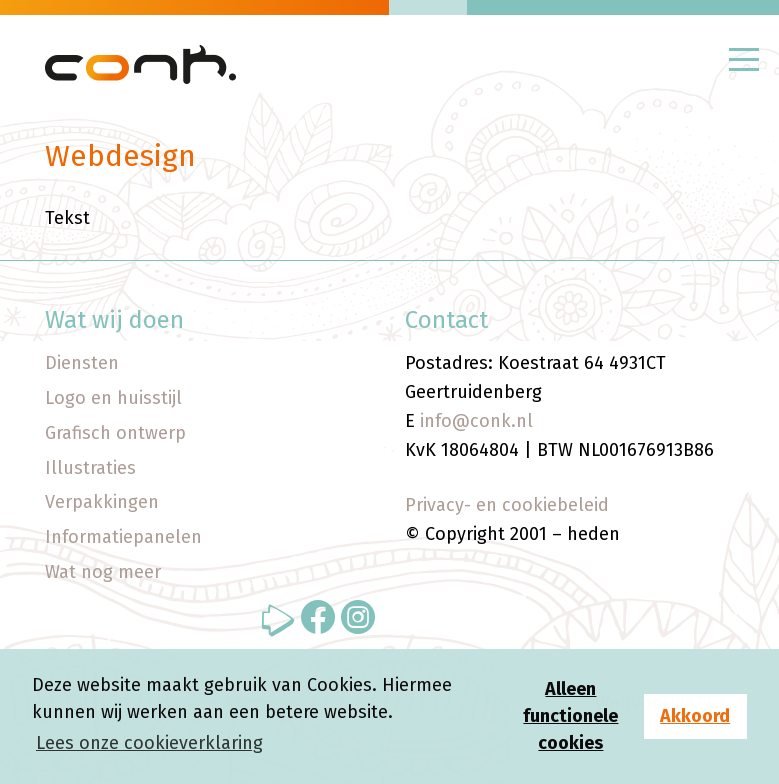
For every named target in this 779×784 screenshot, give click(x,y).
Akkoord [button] (695, 716)
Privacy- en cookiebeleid (507, 505)
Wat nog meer (103, 572)
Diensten (82, 363)
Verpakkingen (102, 502)
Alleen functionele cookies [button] (570, 716)
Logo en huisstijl (113, 398)
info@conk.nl (476, 421)
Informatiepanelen (123, 537)
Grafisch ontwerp (115, 433)
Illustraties (90, 468)
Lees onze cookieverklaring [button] (149, 743)
